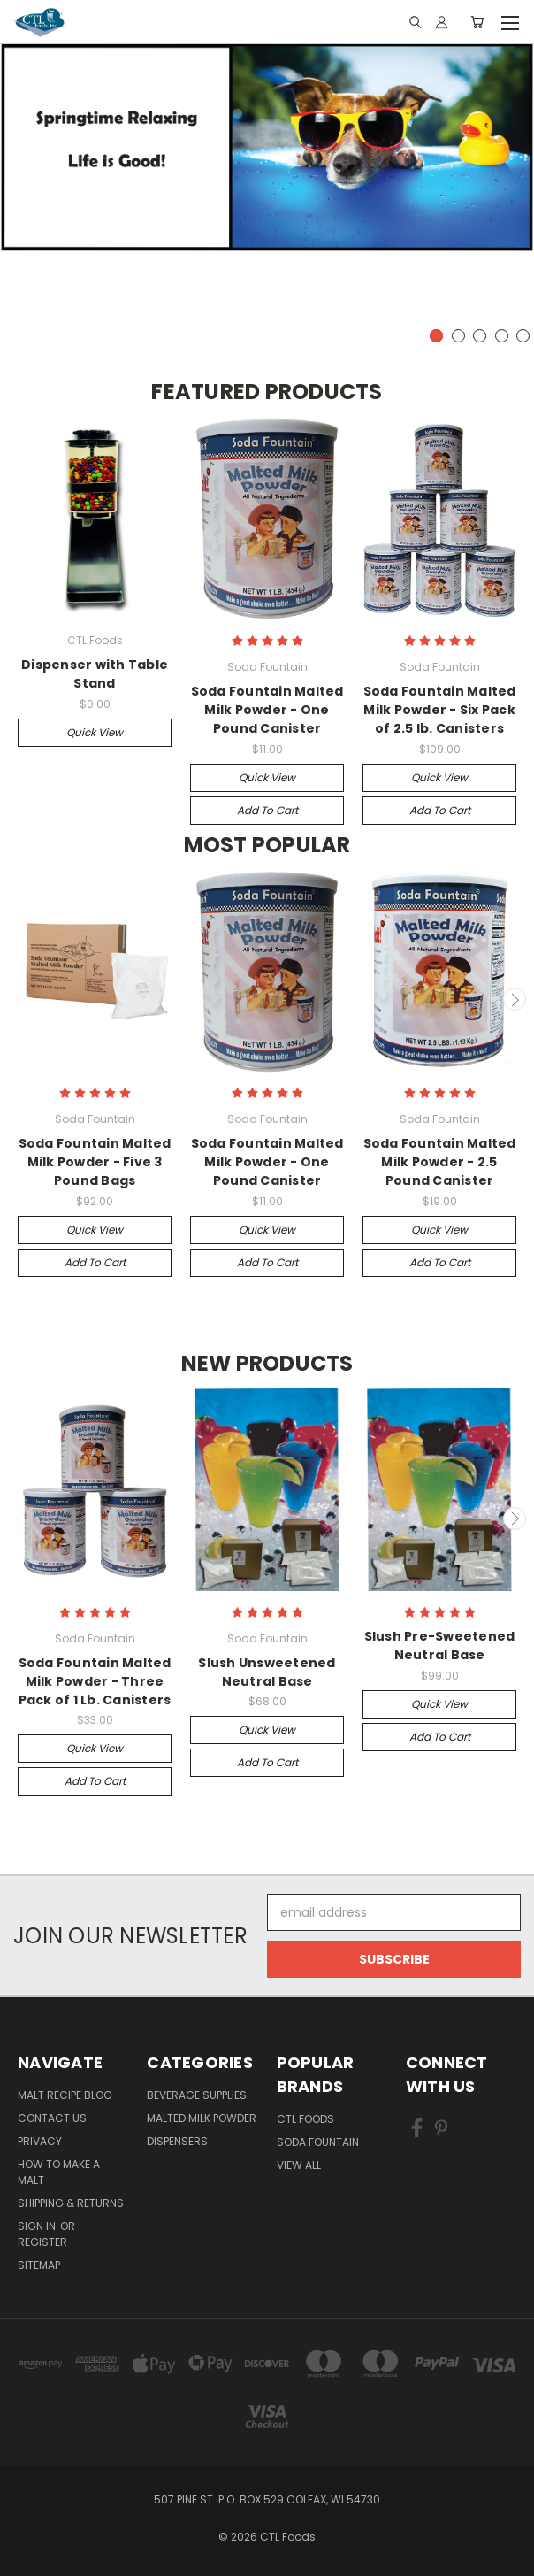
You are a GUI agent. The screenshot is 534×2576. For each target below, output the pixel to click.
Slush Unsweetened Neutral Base (266, 1672)
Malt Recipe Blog (65, 2095)
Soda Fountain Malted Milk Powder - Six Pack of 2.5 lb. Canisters (439, 709)
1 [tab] (436, 335)
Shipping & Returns (71, 2203)
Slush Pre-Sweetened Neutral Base (439, 1645)
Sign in (38, 2226)
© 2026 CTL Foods (267, 2536)
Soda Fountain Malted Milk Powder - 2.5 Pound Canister (439, 1161)
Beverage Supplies (197, 2095)
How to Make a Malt (59, 2172)
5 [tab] (523, 335)
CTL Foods (305, 2118)
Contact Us (52, 2118)
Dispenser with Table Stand (94, 674)
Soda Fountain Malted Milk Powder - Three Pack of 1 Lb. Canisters (95, 1681)
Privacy (40, 2141)
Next (514, 999)
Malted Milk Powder (201, 2118)
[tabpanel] (267, 147)
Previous (20, 999)
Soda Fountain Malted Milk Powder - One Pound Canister (267, 709)
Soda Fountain (318, 2141)
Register (42, 2241)
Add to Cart (267, 810)
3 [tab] (479, 335)
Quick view (94, 732)
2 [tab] (458, 335)
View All (299, 2164)
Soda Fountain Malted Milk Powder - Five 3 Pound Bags (95, 1161)
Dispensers (177, 2141)
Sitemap (39, 2264)
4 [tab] (501, 335)
